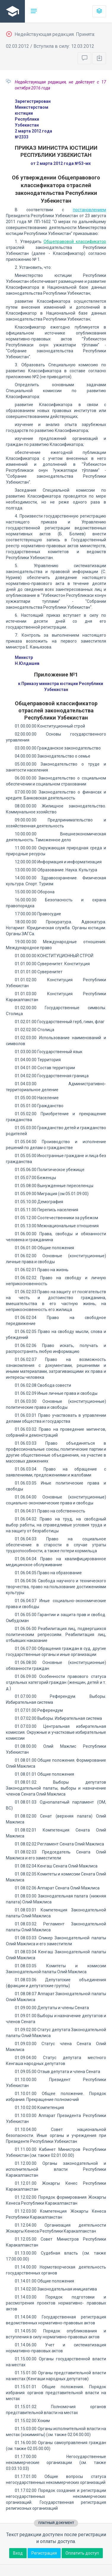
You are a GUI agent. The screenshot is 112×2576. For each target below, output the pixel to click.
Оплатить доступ (82, 2553)
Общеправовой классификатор (75, 241)
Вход (18, 2553)
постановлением (89, 209)
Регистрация (44, 2553)
